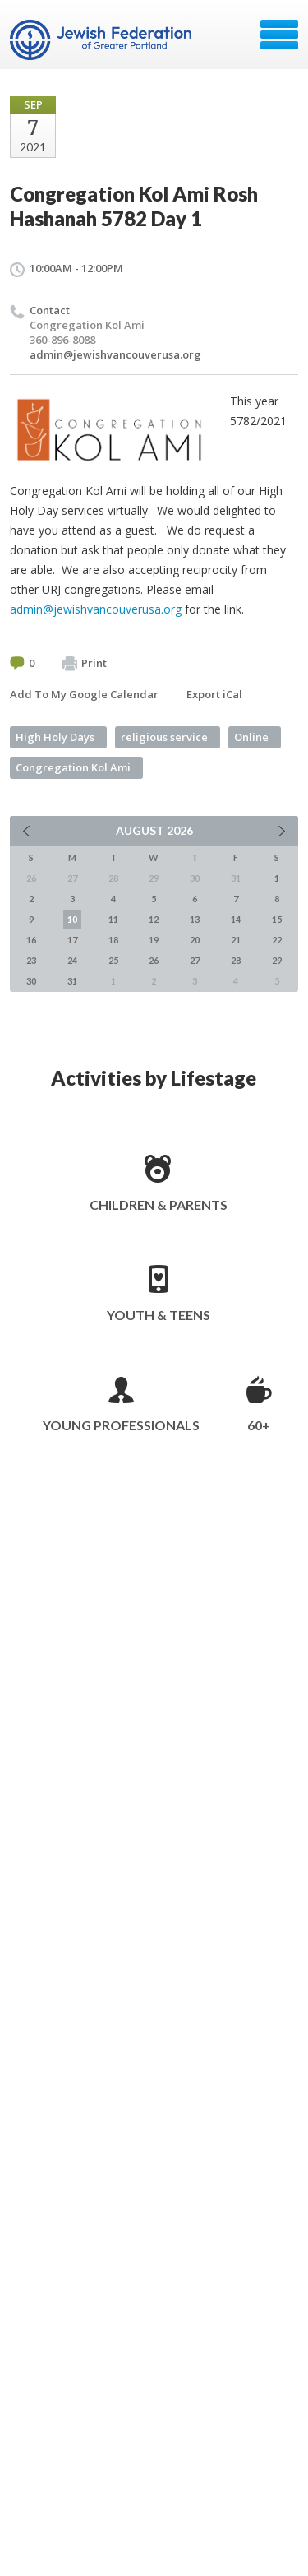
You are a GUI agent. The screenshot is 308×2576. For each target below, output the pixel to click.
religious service (164, 737)
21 (236, 939)
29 (277, 960)
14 (236, 919)
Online (251, 737)
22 (277, 939)
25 (113, 960)
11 (113, 919)
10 (72, 919)
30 (31, 980)
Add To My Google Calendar (84, 694)
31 (72, 980)
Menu (279, 34)
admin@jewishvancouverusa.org (115, 354)
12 (154, 919)
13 (195, 919)
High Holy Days (55, 737)
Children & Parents (159, 1204)
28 (236, 960)
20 (195, 939)
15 (277, 919)
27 (195, 960)
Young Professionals (121, 1425)
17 (72, 939)
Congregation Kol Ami (73, 767)
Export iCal (214, 694)
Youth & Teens (158, 1315)
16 (31, 939)
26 (154, 960)
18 (113, 939)
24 (72, 960)
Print (84, 664)
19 (154, 939)
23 (31, 960)
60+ (258, 1425)
